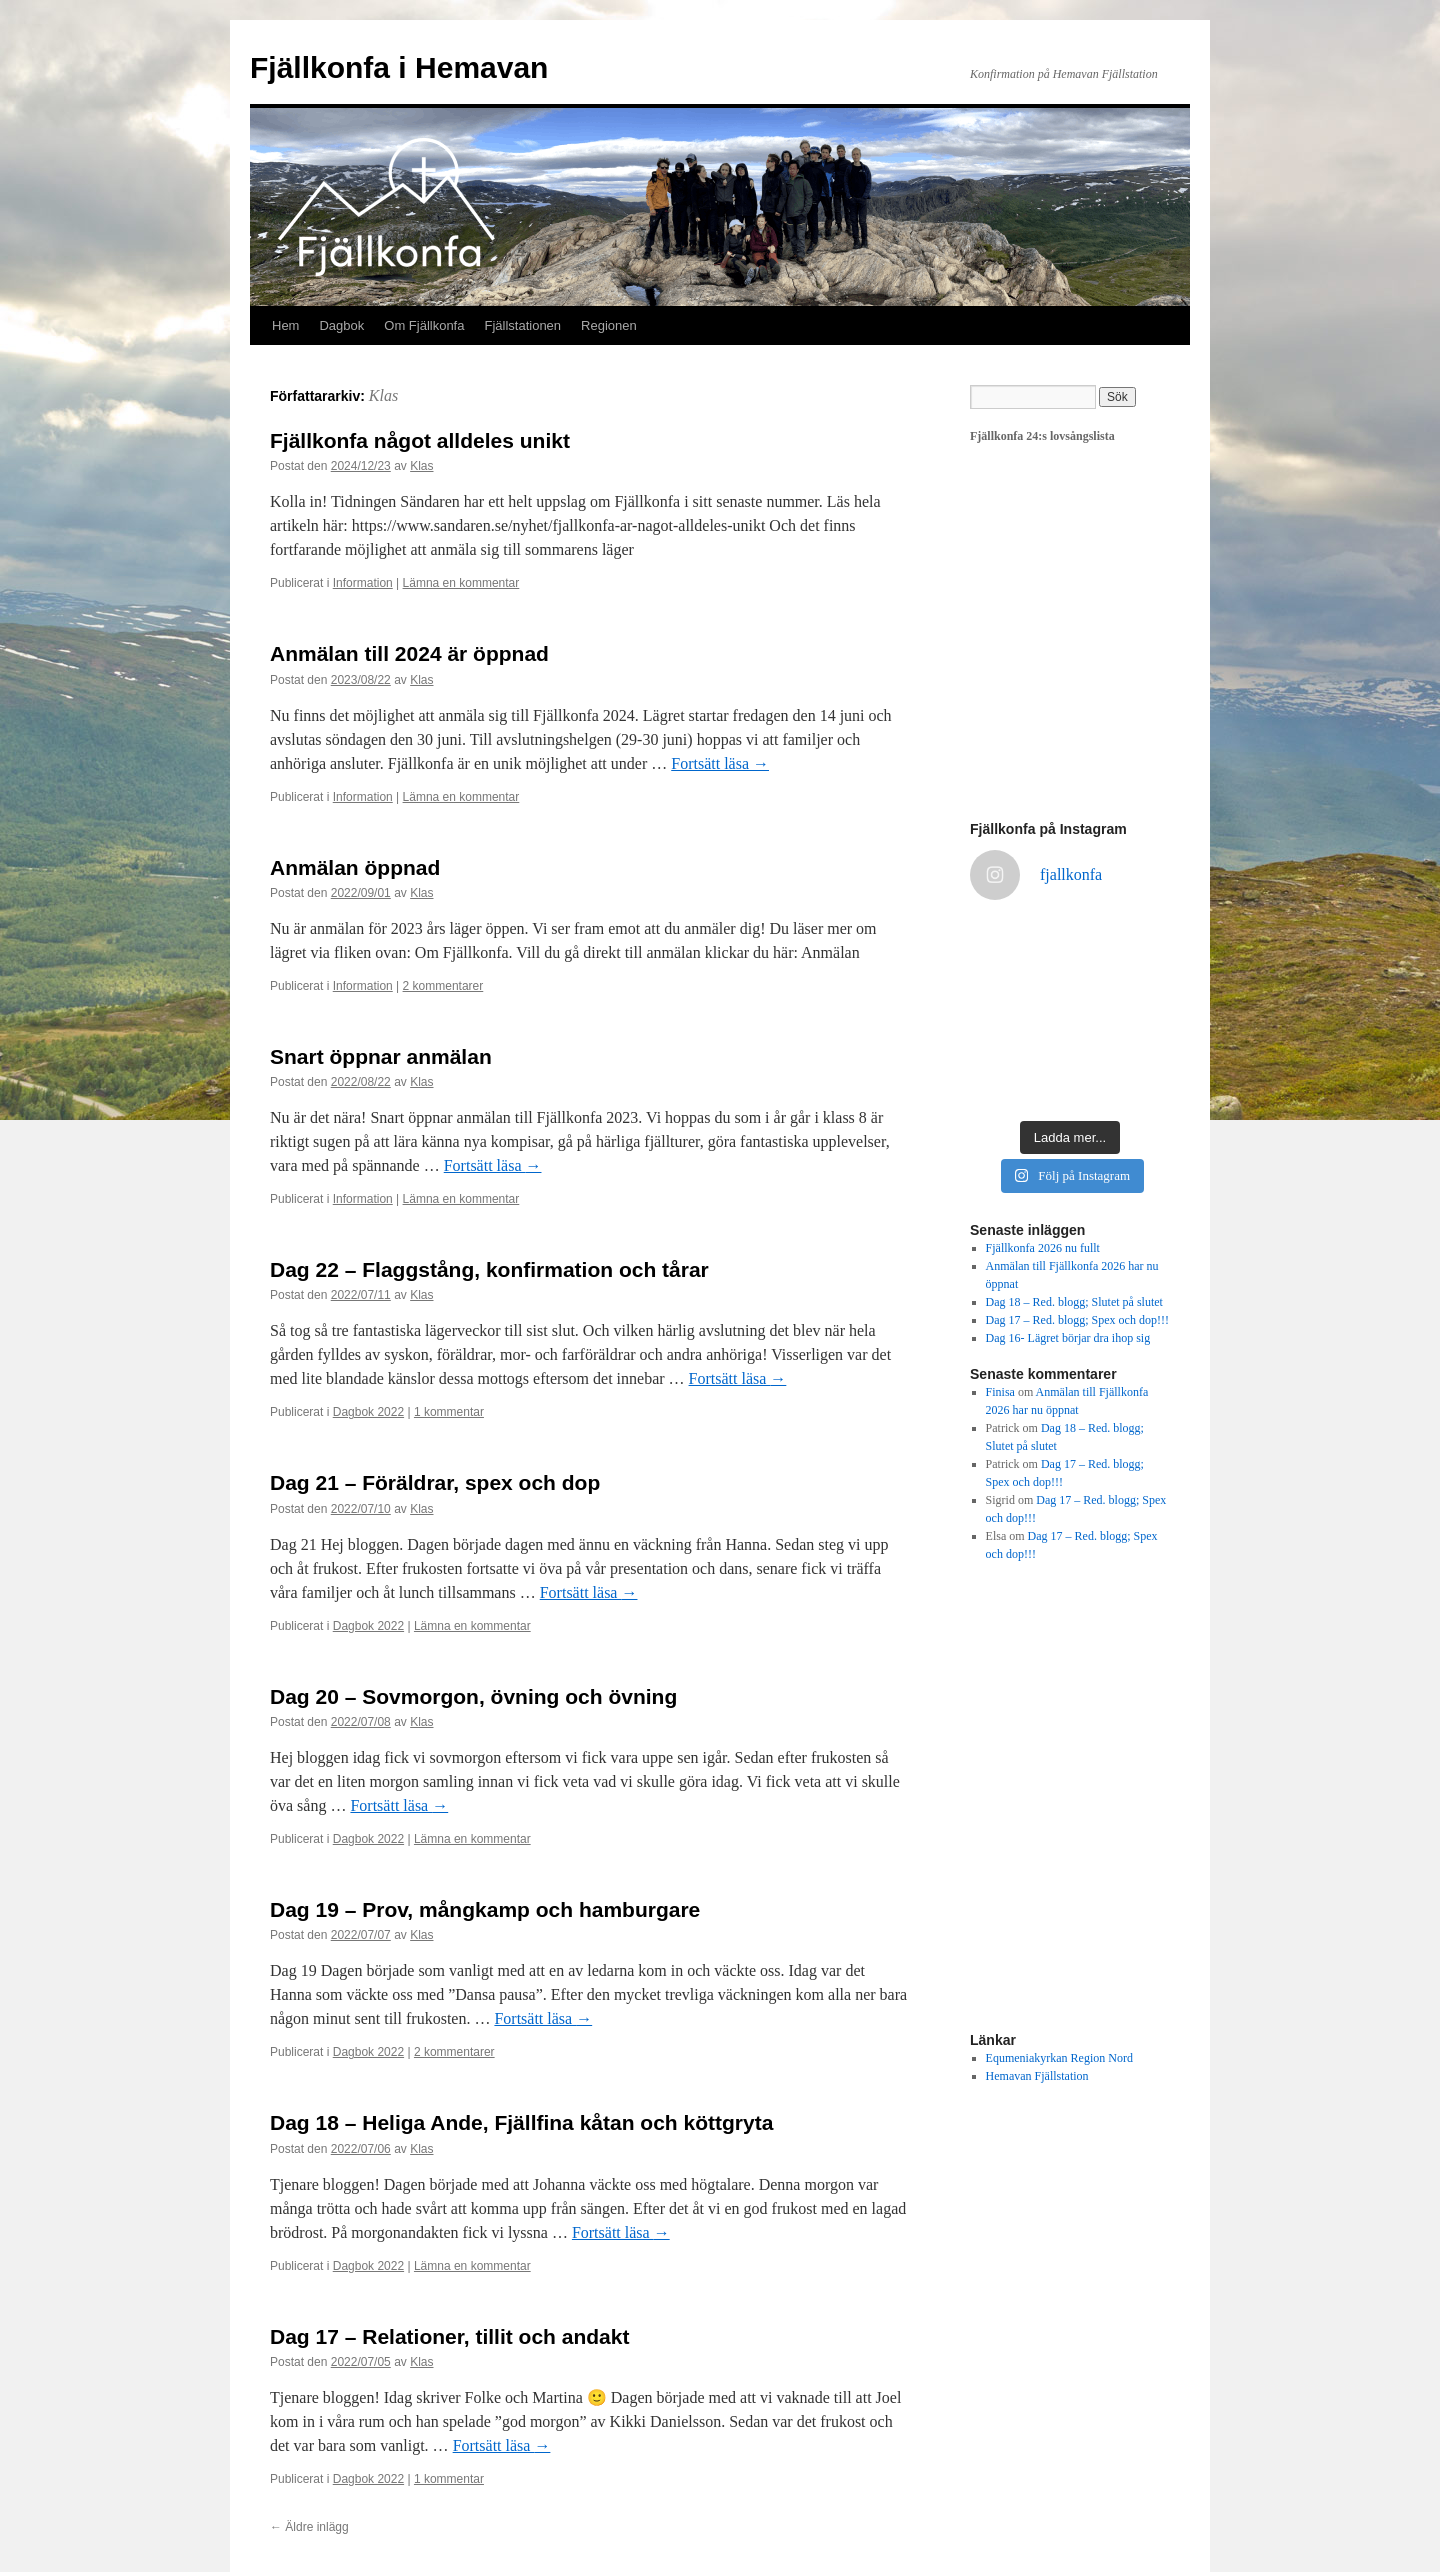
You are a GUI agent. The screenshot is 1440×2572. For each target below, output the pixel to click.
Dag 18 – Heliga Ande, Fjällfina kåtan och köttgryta (521, 2122)
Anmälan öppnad (355, 867)
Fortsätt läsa (720, 763)
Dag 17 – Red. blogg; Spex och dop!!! (1077, 1320)
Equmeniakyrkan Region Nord (1059, 2058)
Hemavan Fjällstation (1037, 2076)
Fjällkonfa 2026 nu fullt (1043, 1248)
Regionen (609, 325)
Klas (383, 395)
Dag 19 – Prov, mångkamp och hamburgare (485, 1909)
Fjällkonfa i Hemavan (399, 67)
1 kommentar (449, 1412)
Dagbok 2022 (368, 1412)
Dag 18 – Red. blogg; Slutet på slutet (1074, 1302)
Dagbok (341, 325)
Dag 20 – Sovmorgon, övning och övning (473, 1696)
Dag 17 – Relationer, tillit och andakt (449, 2336)
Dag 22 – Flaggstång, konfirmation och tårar (489, 1269)
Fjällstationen (522, 325)
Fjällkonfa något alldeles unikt (420, 440)
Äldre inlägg (309, 2527)
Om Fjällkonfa (424, 325)
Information (363, 583)
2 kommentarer (443, 986)
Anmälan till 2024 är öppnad (409, 653)
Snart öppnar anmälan (381, 1056)
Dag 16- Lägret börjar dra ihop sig (1068, 1338)
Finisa (1000, 1392)
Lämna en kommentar (461, 583)
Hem (285, 325)
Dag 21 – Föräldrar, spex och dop (435, 1482)
